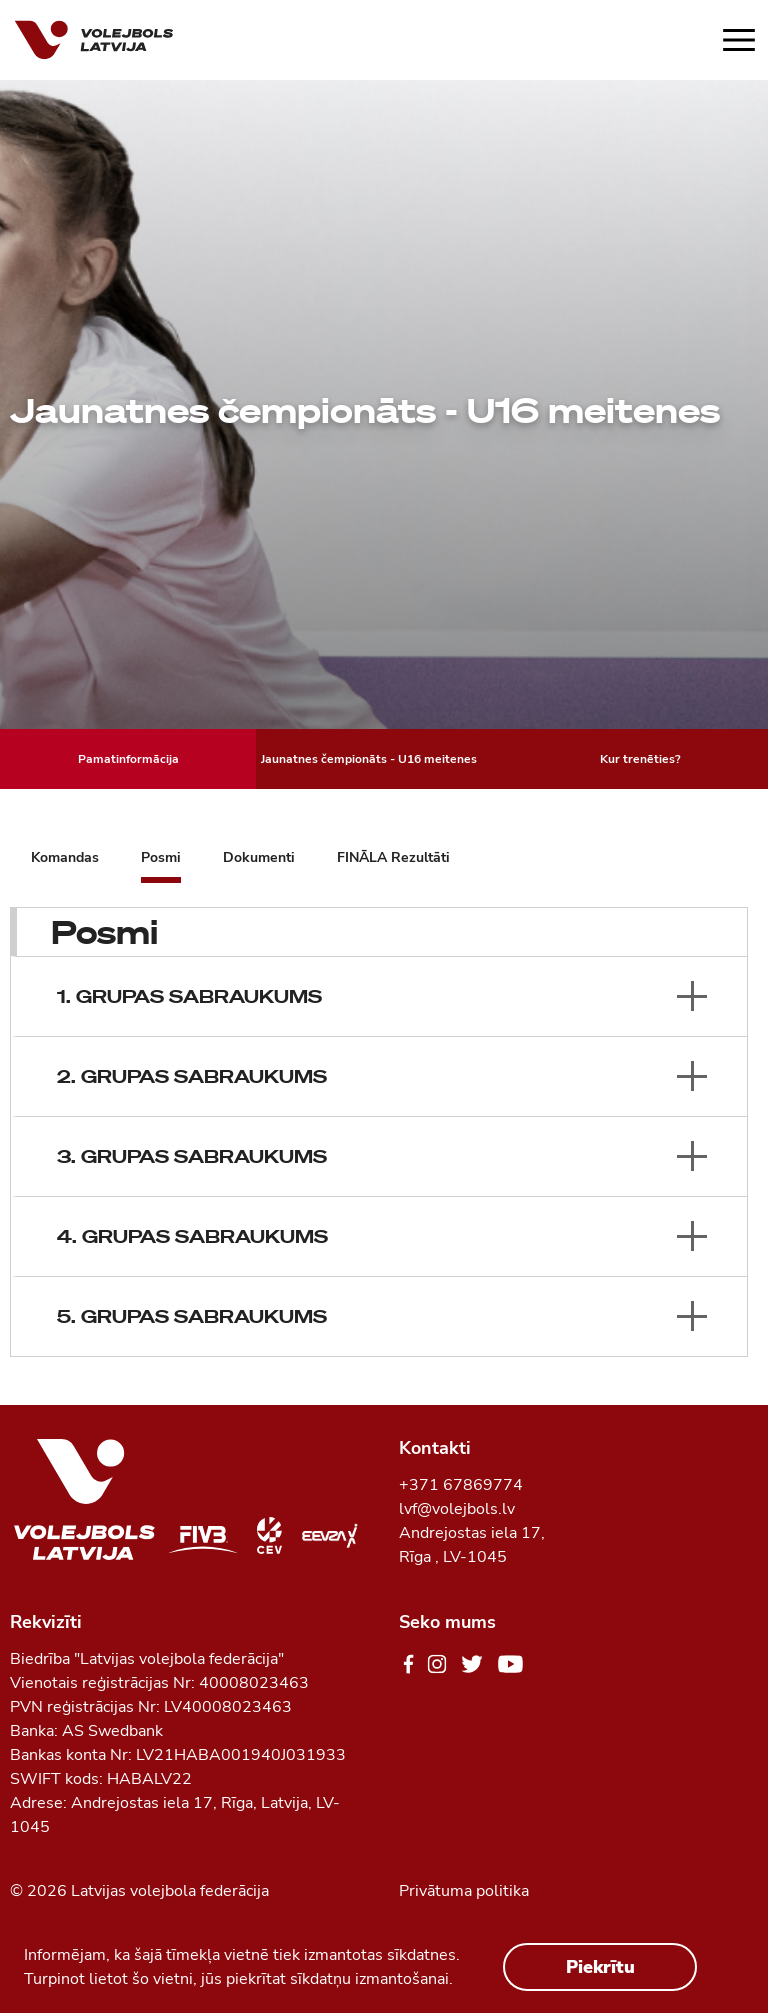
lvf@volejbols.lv (457, 1509)
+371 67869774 (461, 1485)
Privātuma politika (464, 1891)
